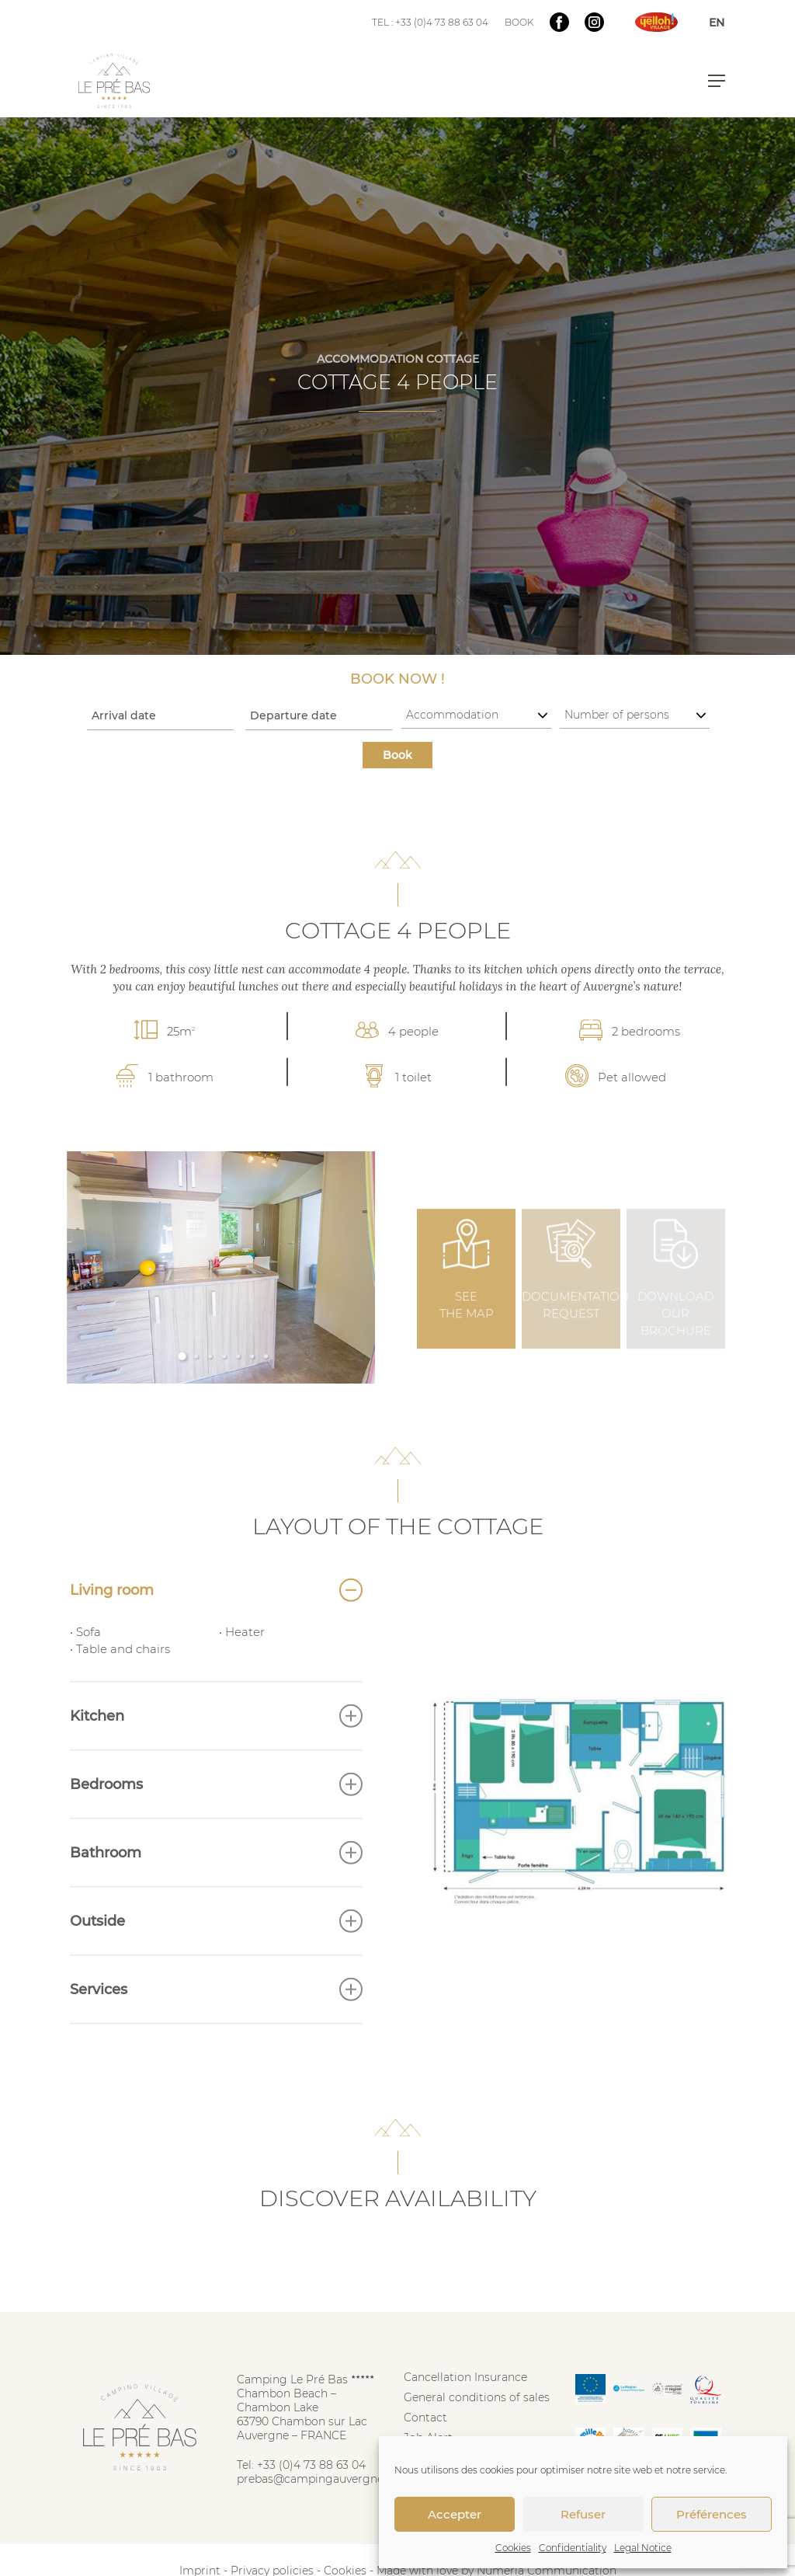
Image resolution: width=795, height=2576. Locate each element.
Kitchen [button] (216, 1748)
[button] (716, 81)
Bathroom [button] (216, 1885)
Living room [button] (216, 1622)
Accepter (454, 2514)
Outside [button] (216, 1953)
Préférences (711, 2514)
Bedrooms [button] (216, 1817)
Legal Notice (643, 2547)
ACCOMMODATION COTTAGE (398, 359)
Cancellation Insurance (465, 2377)
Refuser (583, 2514)
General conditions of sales (477, 2397)
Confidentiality (572, 2547)
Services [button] (216, 2022)
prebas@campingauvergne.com (324, 2479)
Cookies (513, 2547)
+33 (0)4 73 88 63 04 (311, 2465)
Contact (425, 2418)
